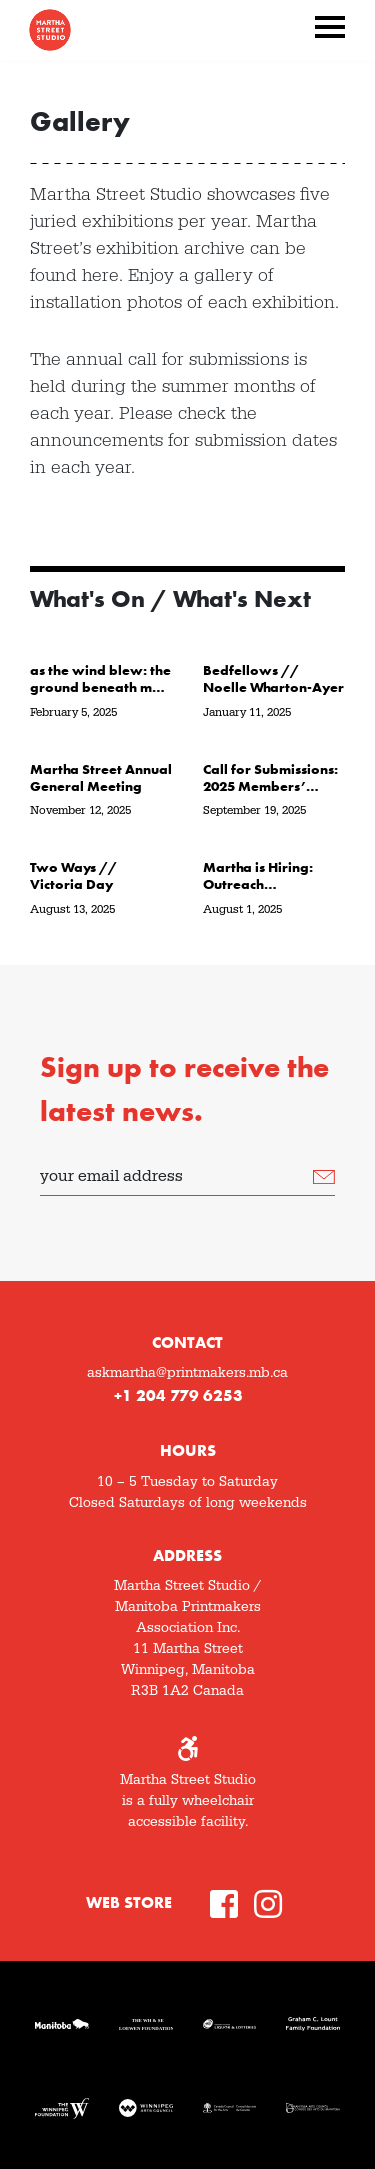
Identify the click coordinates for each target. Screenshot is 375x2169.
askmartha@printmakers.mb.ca (187, 1373)
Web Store (129, 1902)
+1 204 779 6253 (178, 1395)
